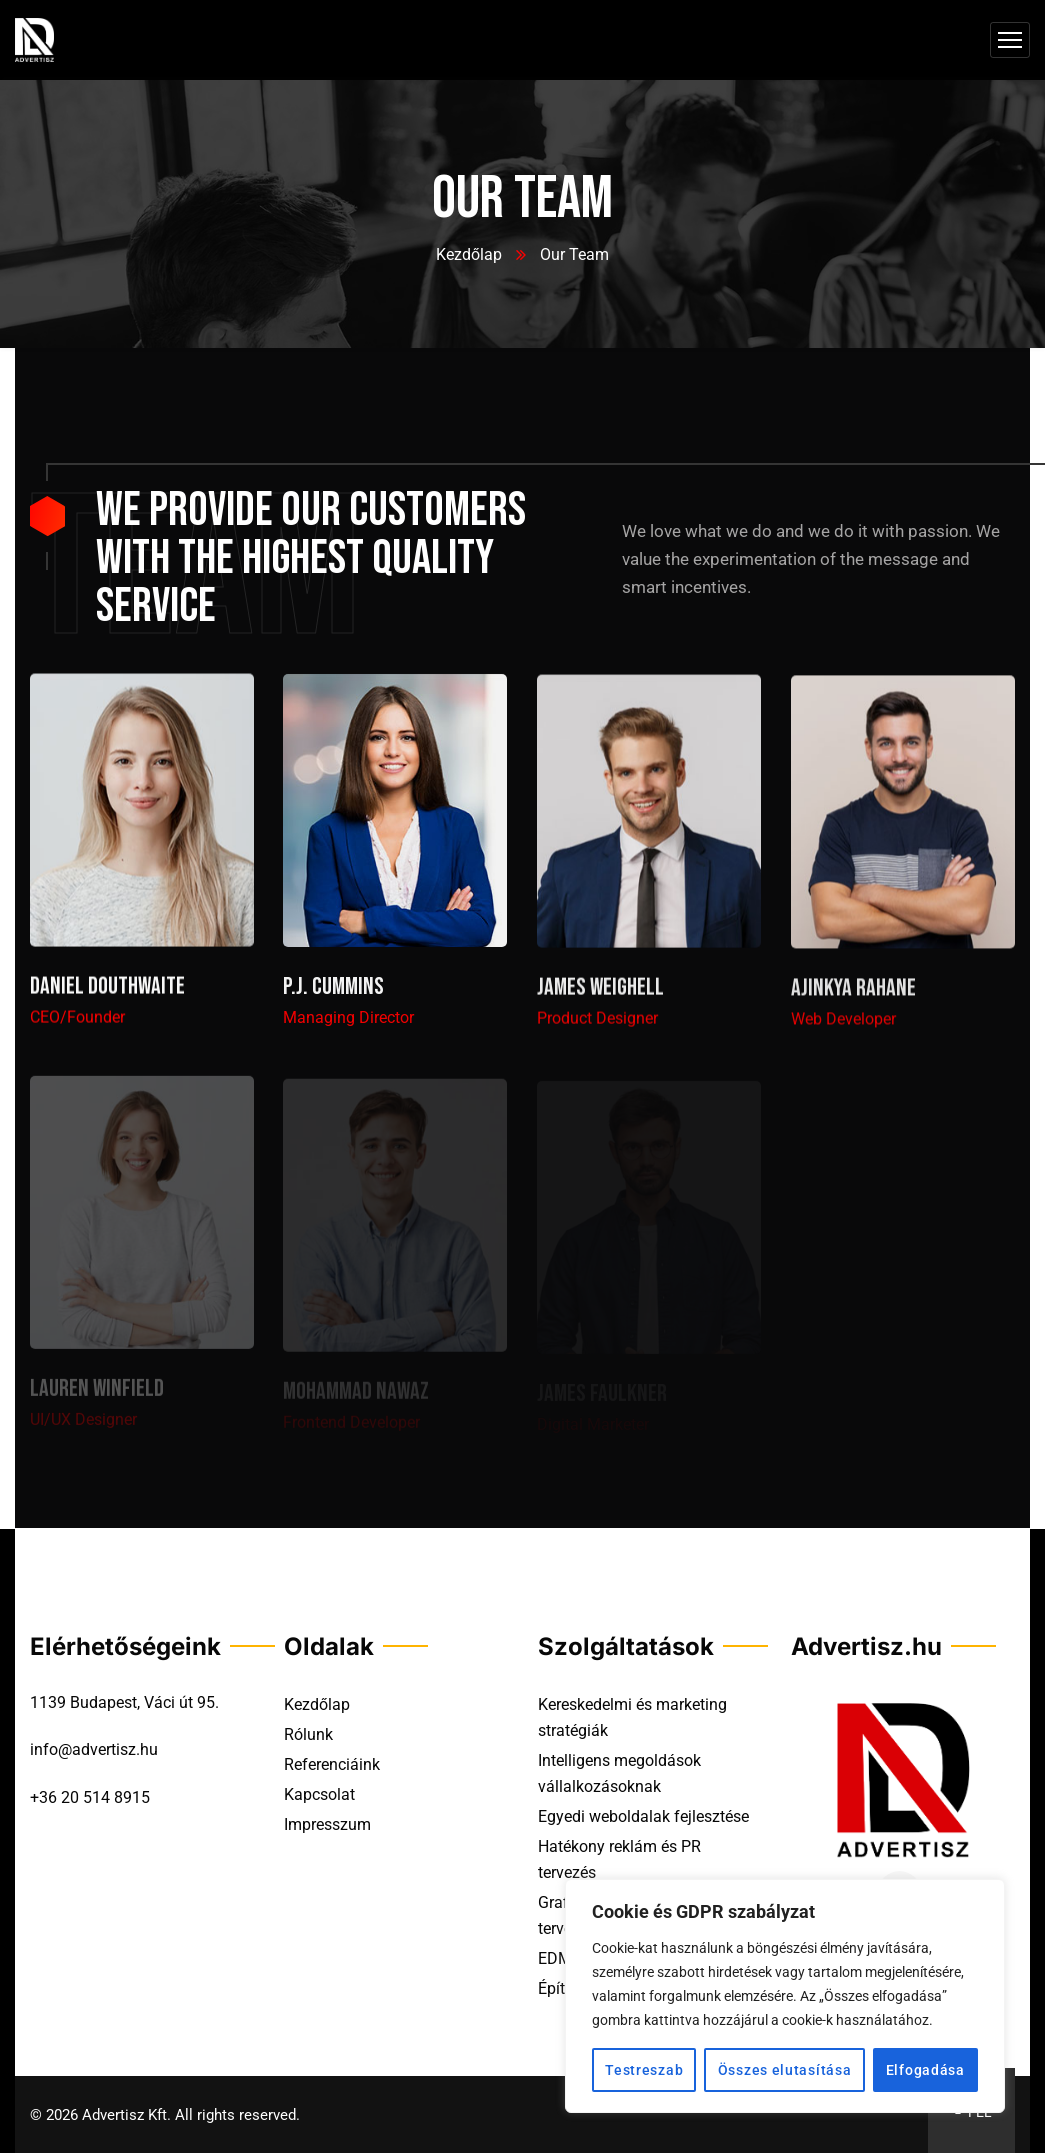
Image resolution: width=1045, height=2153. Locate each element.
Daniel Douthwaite (107, 990)
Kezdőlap (469, 254)
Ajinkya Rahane (853, 996)
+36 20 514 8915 (90, 1797)
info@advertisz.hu (94, 1749)
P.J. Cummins (333, 992)
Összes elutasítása (785, 2070)
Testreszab (644, 2070)
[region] (785, 1996)
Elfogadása (925, 2070)
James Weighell (600, 994)
